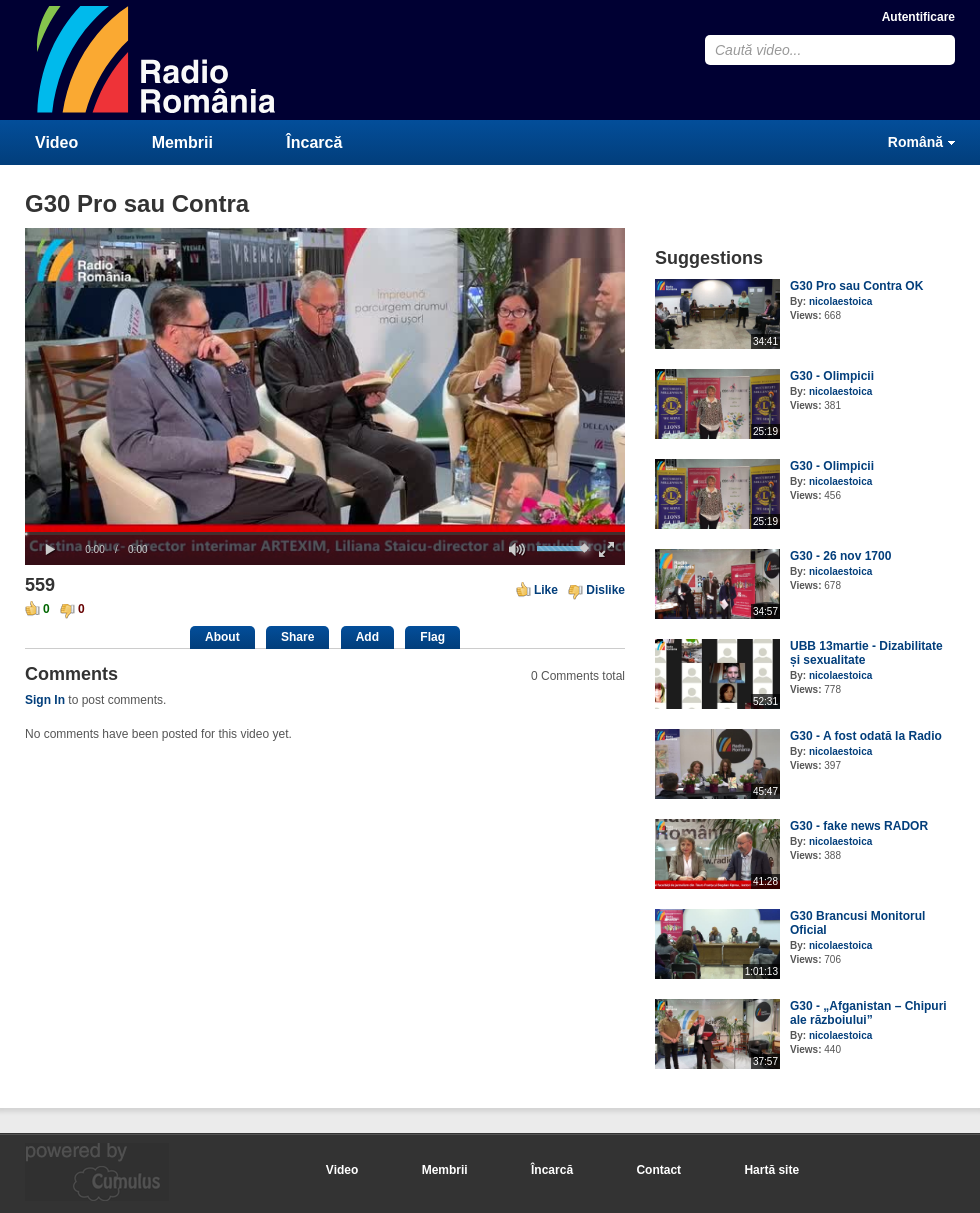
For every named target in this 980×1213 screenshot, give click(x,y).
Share (297, 637)
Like (546, 590)
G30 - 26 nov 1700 (840, 556)
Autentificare (918, 17)
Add (367, 637)
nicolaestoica (840, 301)
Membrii (182, 142)
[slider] (325, 533)
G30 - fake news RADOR (859, 826)
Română (915, 142)
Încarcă (314, 142)
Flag (432, 637)
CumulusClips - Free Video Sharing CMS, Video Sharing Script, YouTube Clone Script (157, 59)
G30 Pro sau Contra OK (856, 286)
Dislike (605, 590)
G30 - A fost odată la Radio (866, 736)
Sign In (45, 700)
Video (56, 142)
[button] (50, 550)
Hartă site (771, 1170)
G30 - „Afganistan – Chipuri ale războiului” (868, 1013)
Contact (658, 1170)
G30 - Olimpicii (832, 376)
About (222, 637)
